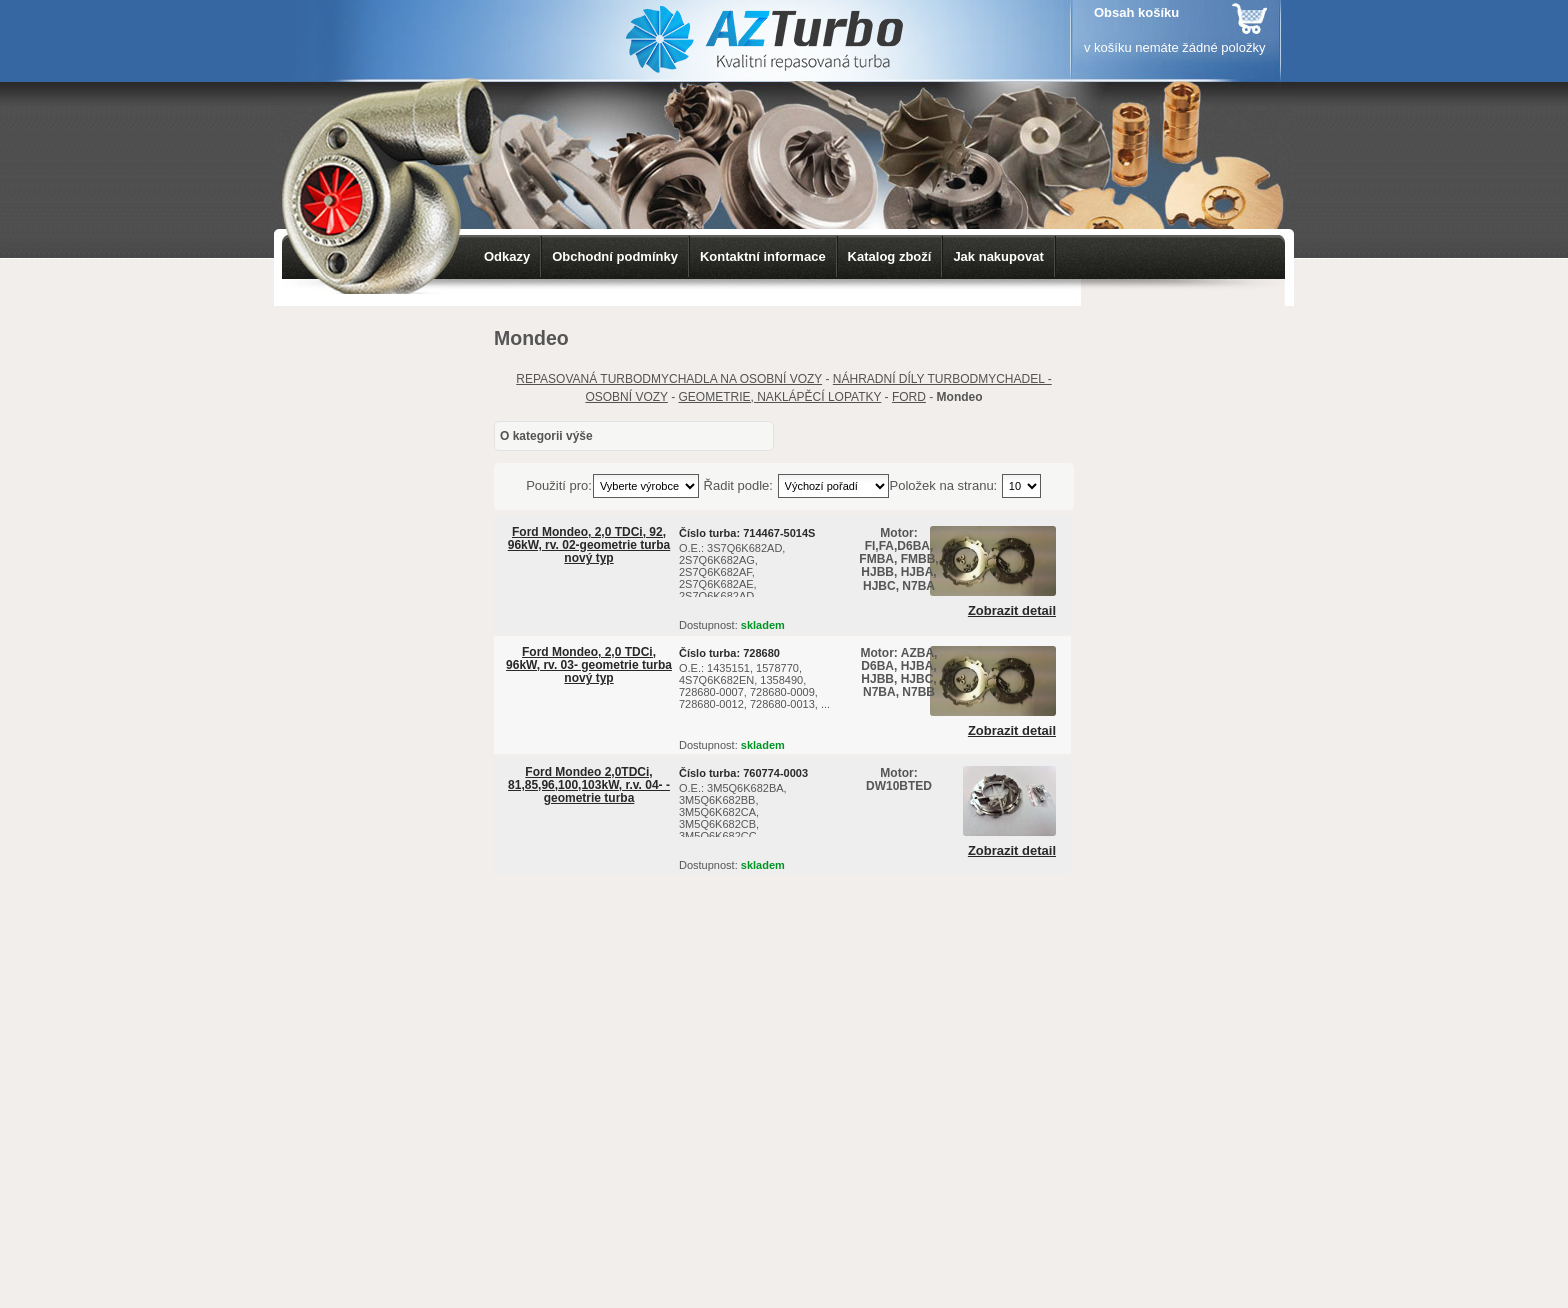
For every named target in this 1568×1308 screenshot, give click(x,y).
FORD (909, 397)
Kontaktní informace (763, 256)
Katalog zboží (890, 256)
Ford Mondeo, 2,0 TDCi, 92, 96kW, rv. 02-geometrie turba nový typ (589, 545)
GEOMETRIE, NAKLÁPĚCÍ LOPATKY (780, 397)
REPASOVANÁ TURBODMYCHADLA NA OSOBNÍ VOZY (669, 379)
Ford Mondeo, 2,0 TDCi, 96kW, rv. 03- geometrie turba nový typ (589, 665)
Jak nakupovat (998, 256)
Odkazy (507, 256)
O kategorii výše (546, 436)
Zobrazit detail (1012, 611)
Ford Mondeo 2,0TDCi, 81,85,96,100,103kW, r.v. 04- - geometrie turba (589, 785)
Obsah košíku (1136, 12)
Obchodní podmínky (615, 256)
